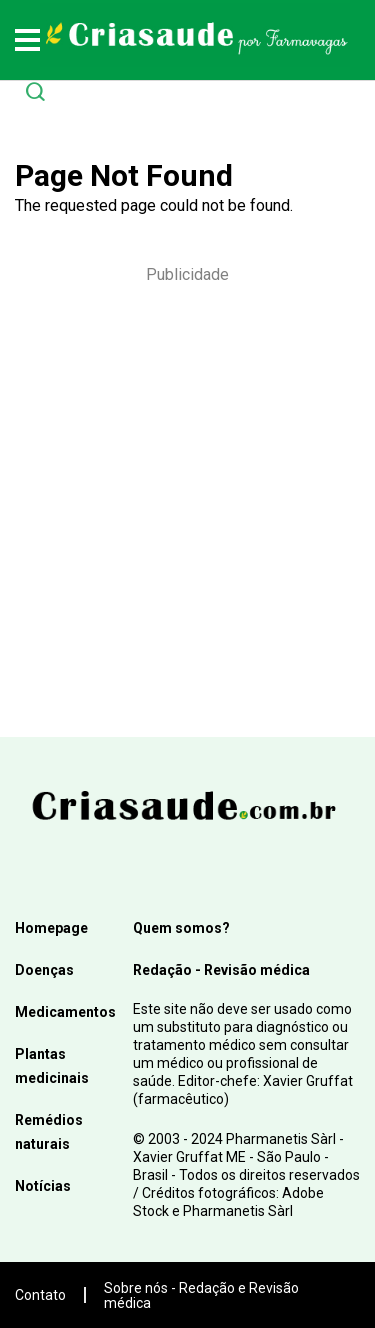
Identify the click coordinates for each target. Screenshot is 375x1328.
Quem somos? (181, 928)
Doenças (44, 970)
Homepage (51, 928)
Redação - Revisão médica (221, 970)
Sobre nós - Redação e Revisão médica (201, 1295)
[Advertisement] (187, 499)
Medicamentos (65, 1012)
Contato (40, 1295)
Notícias (43, 1186)
